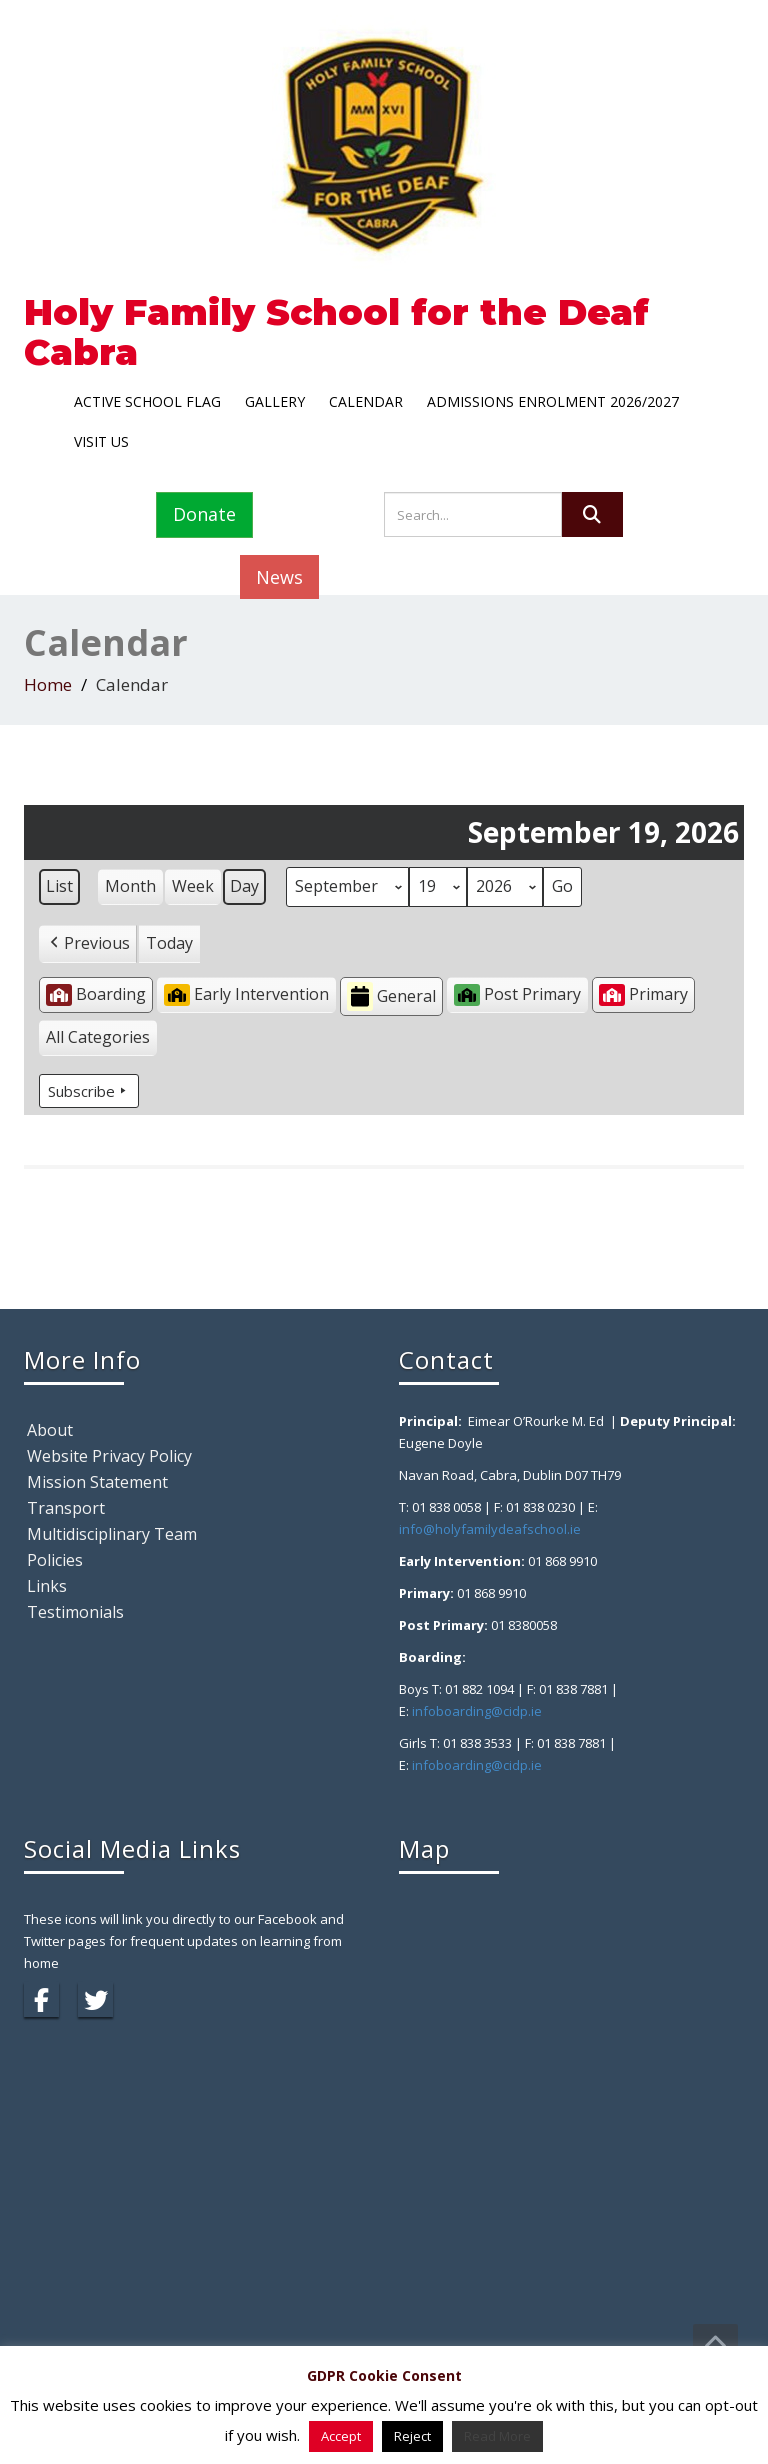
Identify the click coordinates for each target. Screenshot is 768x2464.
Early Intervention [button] (246, 994)
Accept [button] (341, 2436)
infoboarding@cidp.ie (477, 1711)
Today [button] (169, 943)
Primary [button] (643, 994)
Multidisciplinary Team (112, 1534)
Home (48, 684)
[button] (88, 944)
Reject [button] (412, 2436)
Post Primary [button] (517, 994)
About (50, 1430)
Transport (66, 1508)
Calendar (366, 401)
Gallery (275, 401)
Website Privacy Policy (109, 1456)
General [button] (391, 996)
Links (47, 1586)
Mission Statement (97, 1482)
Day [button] (244, 886)
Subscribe (89, 1091)
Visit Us (101, 441)
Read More (497, 2436)
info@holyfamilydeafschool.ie (490, 1529)
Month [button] (130, 886)
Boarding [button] (96, 994)
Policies (55, 1560)
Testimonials (75, 1612)
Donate (204, 514)
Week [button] (193, 886)
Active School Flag (147, 401)
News (279, 577)
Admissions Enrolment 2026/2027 (553, 401)
